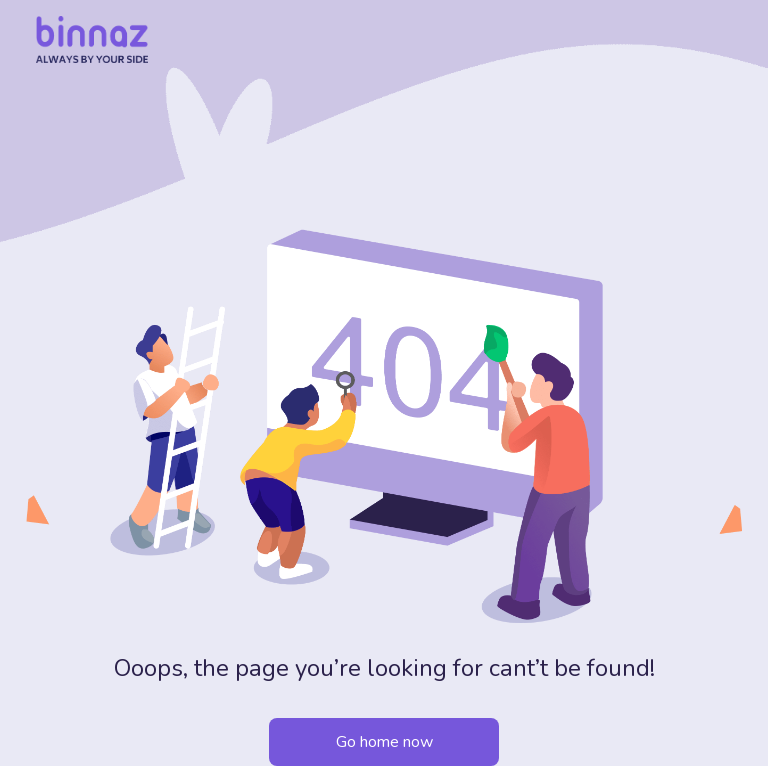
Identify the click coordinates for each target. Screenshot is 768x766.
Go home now (384, 742)
